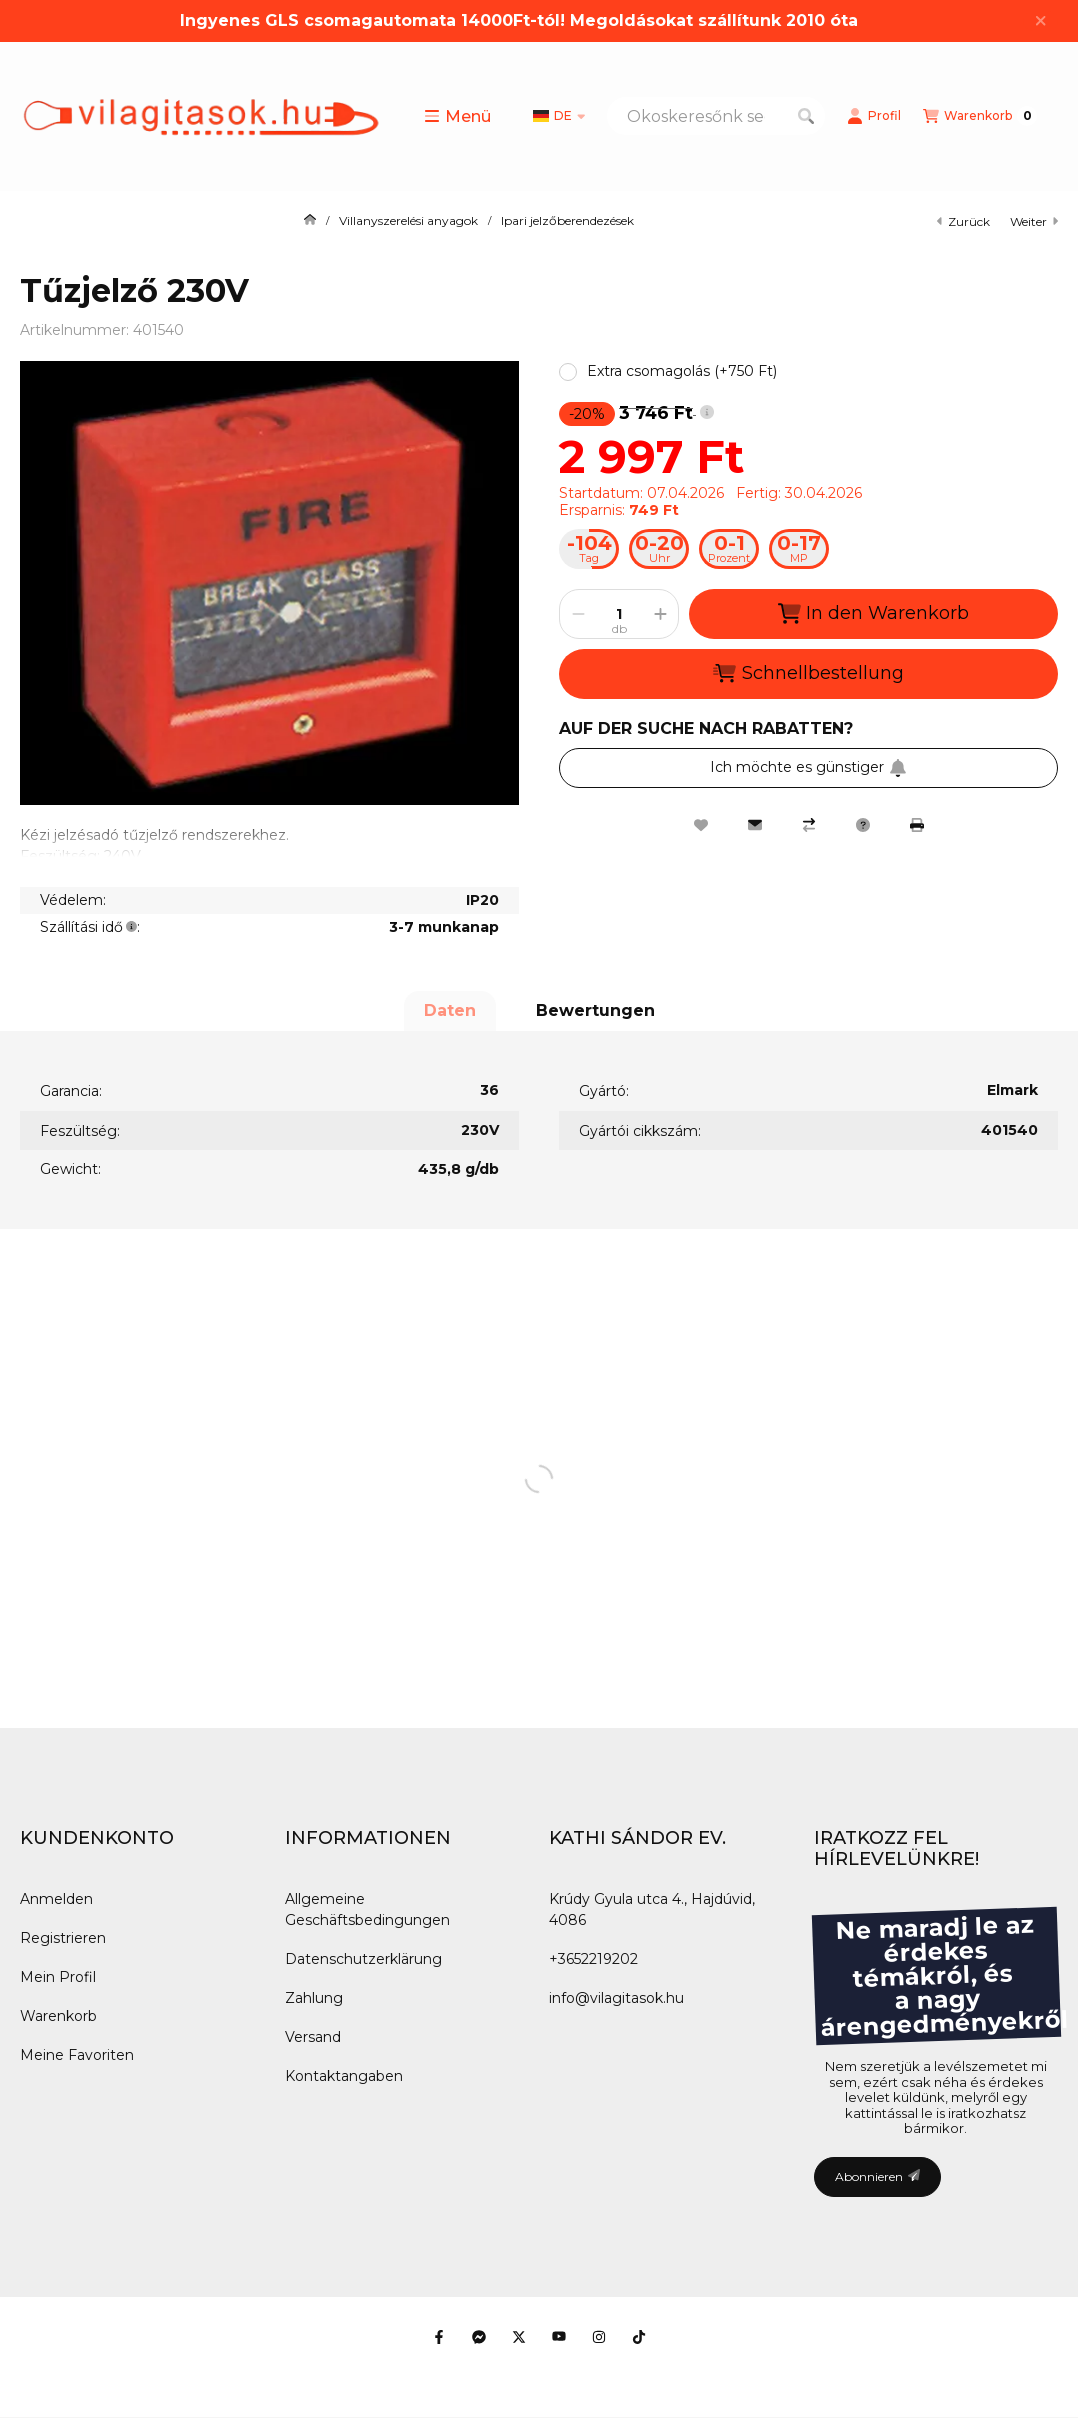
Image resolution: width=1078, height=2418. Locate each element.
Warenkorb (58, 2016)
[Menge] (619, 614)
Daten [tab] (450, 1010)
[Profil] (874, 116)
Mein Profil (58, 1977)
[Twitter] (519, 2337)
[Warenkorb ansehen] (980, 116)
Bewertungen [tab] (595, 1010)
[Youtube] (559, 2337)
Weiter (1034, 221)
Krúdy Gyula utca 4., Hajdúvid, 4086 (652, 1909)
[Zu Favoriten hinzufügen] (701, 825)
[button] (457, 116)
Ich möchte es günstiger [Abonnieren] (808, 767)
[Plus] (660, 614)
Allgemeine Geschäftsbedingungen (367, 1909)
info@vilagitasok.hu (616, 1998)
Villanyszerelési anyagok (408, 221)
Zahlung (314, 1998)
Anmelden (56, 1899)
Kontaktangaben (344, 2076)
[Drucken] (917, 825)
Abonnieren (877, 2176)
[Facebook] (439, 2337)
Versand (313, 2037)
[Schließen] (1040, 21)
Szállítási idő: (90, 927)
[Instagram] (599, 2337)
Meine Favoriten (77, 2055)
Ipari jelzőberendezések (567, 221)
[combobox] (716, 116)
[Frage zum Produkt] (863, 825)
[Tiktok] (639, 2337)
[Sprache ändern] (559, 116)
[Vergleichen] (809, 825)
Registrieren (63, 1938)
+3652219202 (593, 1959)
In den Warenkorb (873, 613)
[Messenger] (479, 2337)
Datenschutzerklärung (363, 1959)
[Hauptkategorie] (310, 221)
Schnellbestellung (808, 673)
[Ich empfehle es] (755, 825)
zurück (963, 221)
